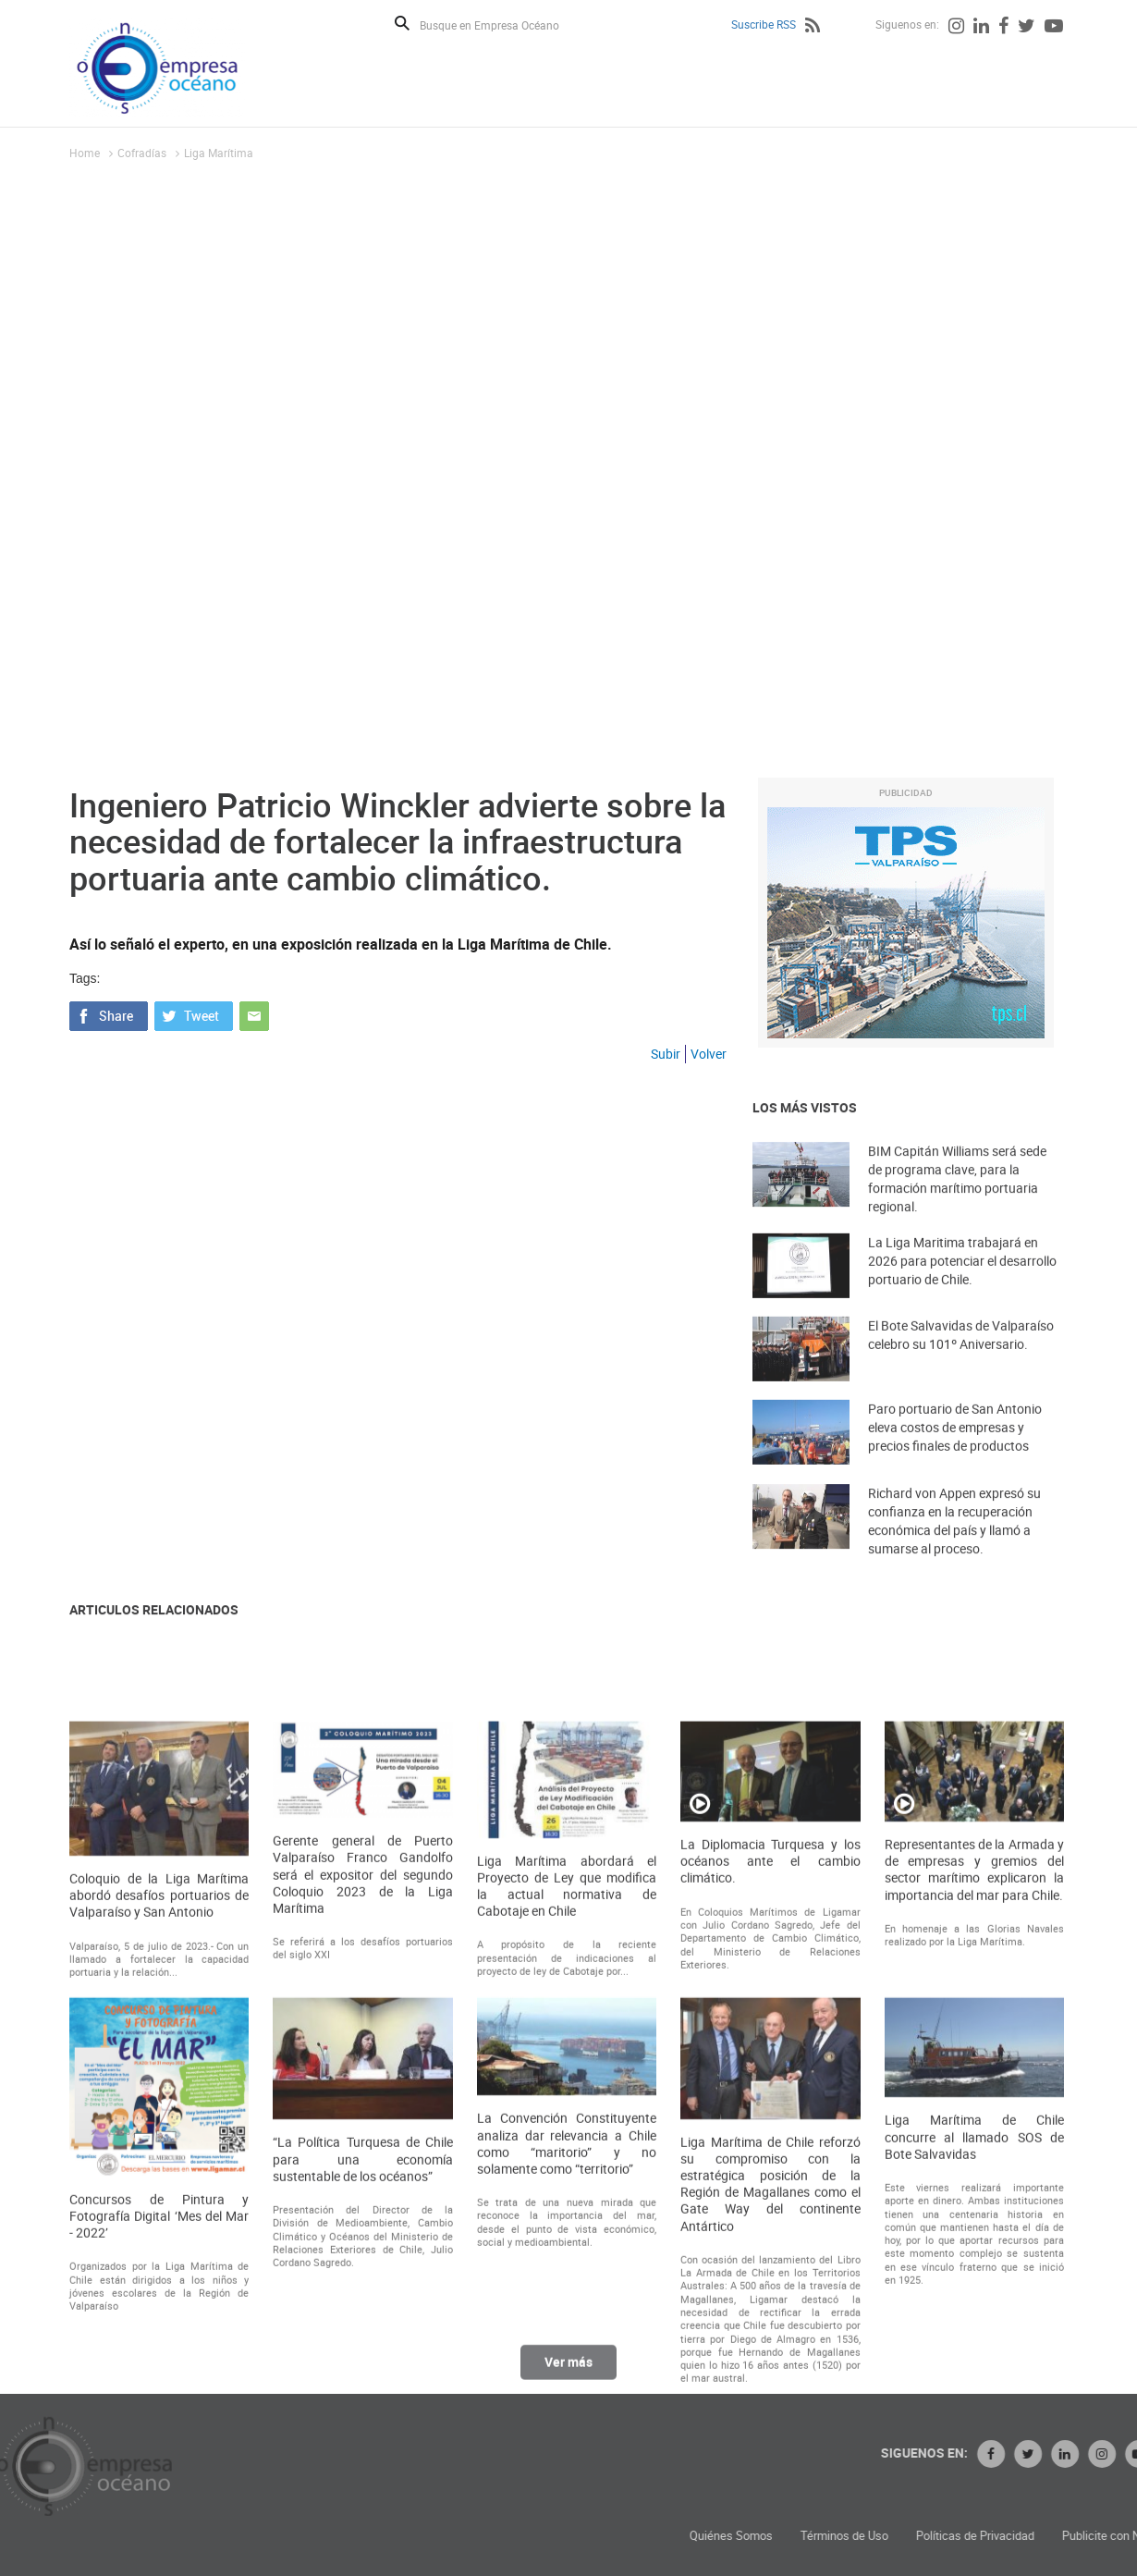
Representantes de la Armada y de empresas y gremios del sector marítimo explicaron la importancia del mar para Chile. (974, 2115)
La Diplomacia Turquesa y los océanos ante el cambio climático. (770, 2106)
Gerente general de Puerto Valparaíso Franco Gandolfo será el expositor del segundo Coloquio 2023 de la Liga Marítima (362, 2120)
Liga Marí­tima (218, 152)
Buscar (402, 23)
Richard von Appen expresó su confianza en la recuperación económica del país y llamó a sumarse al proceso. (954, 1547)
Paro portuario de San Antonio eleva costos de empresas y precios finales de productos (955, 1450)
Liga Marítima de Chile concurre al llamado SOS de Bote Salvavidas (974, 2382)
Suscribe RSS (763, 24)
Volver (709, 1053)
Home (84, 152)
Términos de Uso (1021, 2536)
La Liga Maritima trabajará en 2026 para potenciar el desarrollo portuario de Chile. (962, 1284)
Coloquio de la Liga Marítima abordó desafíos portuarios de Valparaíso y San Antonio (159, 2140)
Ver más (568, 2374)
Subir (665, 1053)
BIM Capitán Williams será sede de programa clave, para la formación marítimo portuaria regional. (957, 1205)
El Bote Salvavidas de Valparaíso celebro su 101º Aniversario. (961, 1358)
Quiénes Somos (907, 2536)
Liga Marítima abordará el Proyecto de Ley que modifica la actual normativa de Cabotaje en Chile (566, 2131)
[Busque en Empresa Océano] (501, 24)
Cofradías (141, 152)
